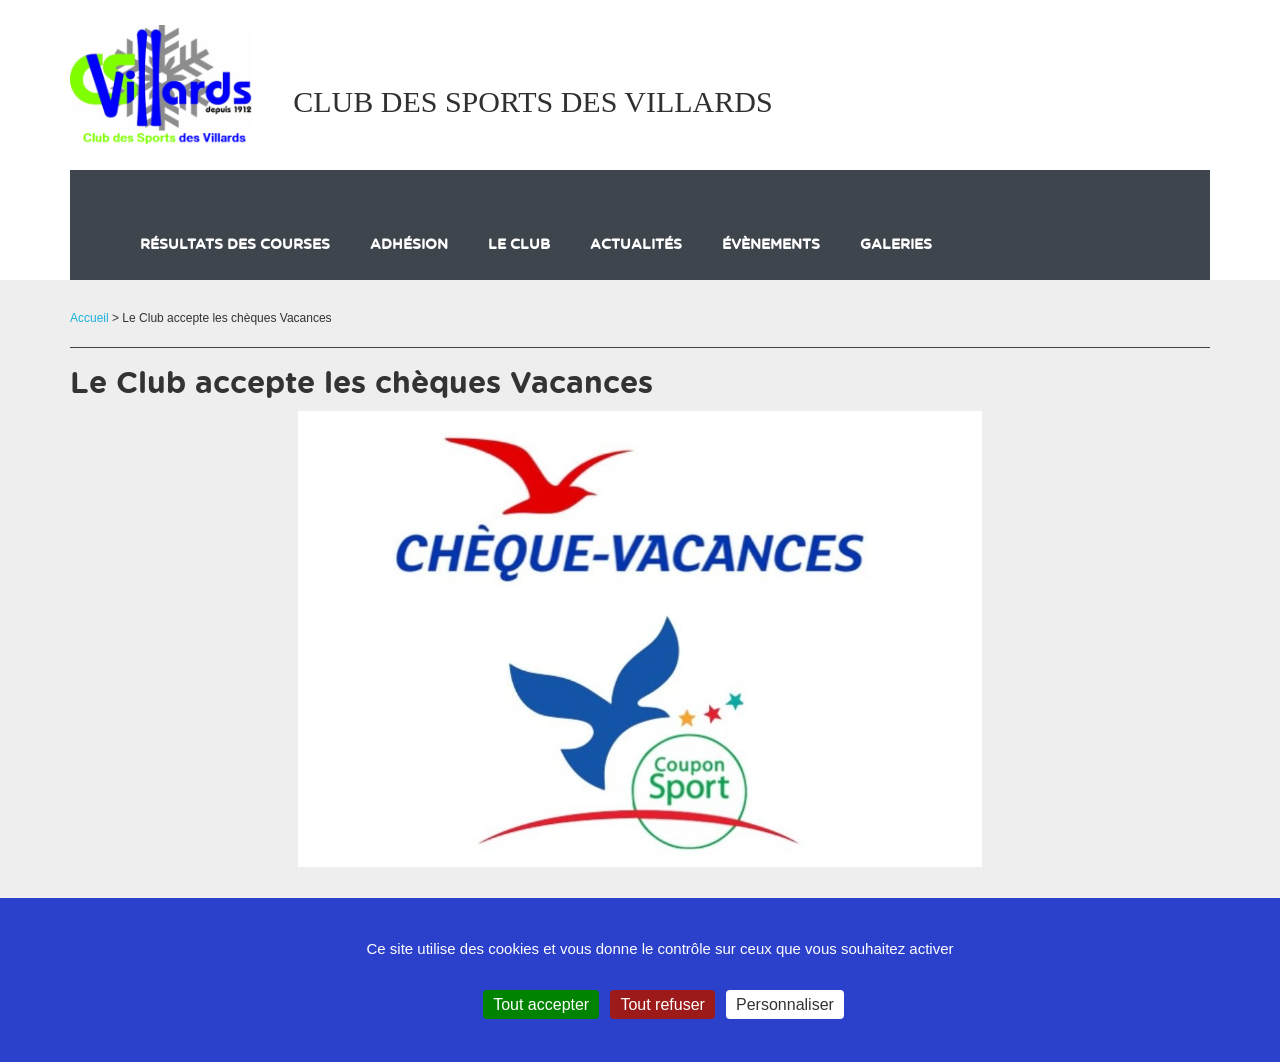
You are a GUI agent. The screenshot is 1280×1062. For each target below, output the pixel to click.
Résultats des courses (235, 245)
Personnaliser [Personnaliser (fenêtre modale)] (785, 1004)
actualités (636, 245)
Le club (519, 245)
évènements (771, 245)
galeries (896, 245)
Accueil (89, 318)
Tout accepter (541, 1004)
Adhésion (409, 245)
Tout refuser (662, 1004)
